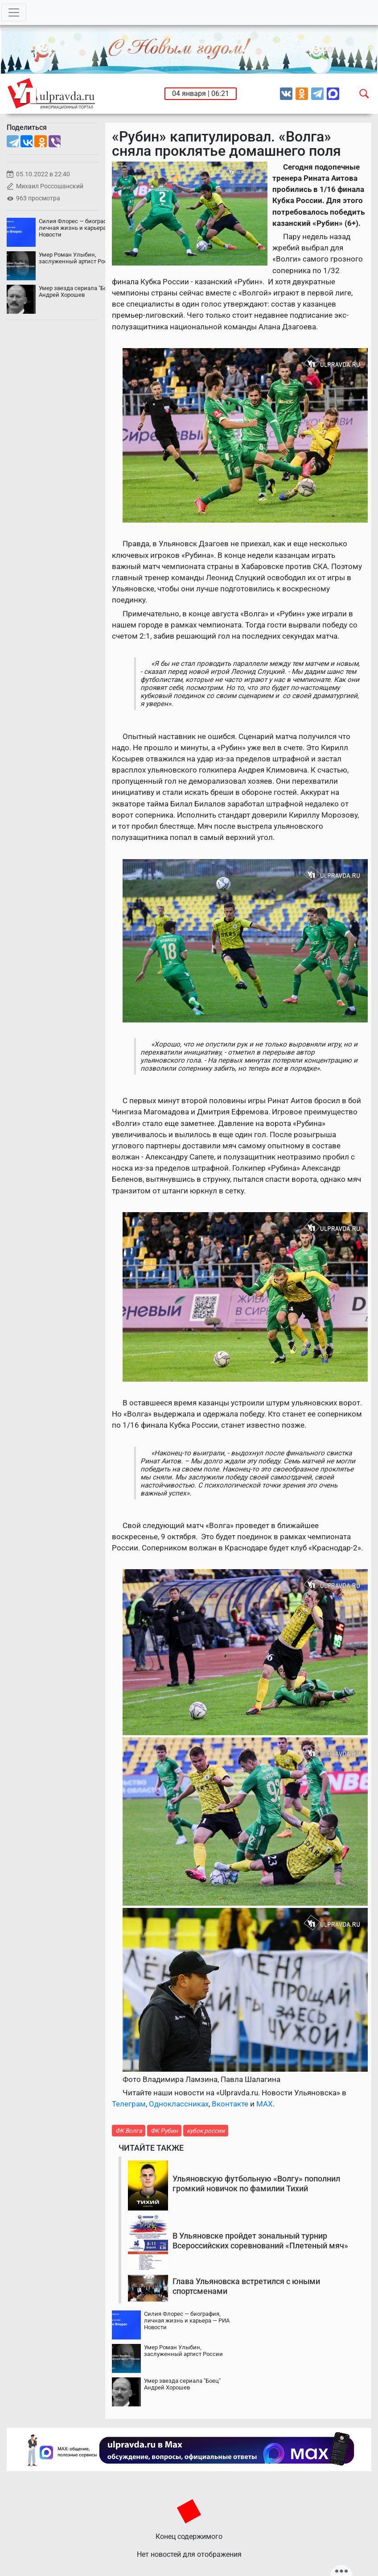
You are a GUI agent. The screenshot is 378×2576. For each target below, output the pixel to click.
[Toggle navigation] (13, 12)
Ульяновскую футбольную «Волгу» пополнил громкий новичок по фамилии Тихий (256, 2183)
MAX (264, 2103)
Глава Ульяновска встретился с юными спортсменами (246, 2286)
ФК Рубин (164, 2130)
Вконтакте (230, 2103)
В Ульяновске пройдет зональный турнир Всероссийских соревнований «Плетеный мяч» (260, 2240)
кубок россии (206, 2130)
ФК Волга (128, 2130)
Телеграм (129, 2103)
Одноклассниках (179, 2103)
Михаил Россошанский (49, 186)
